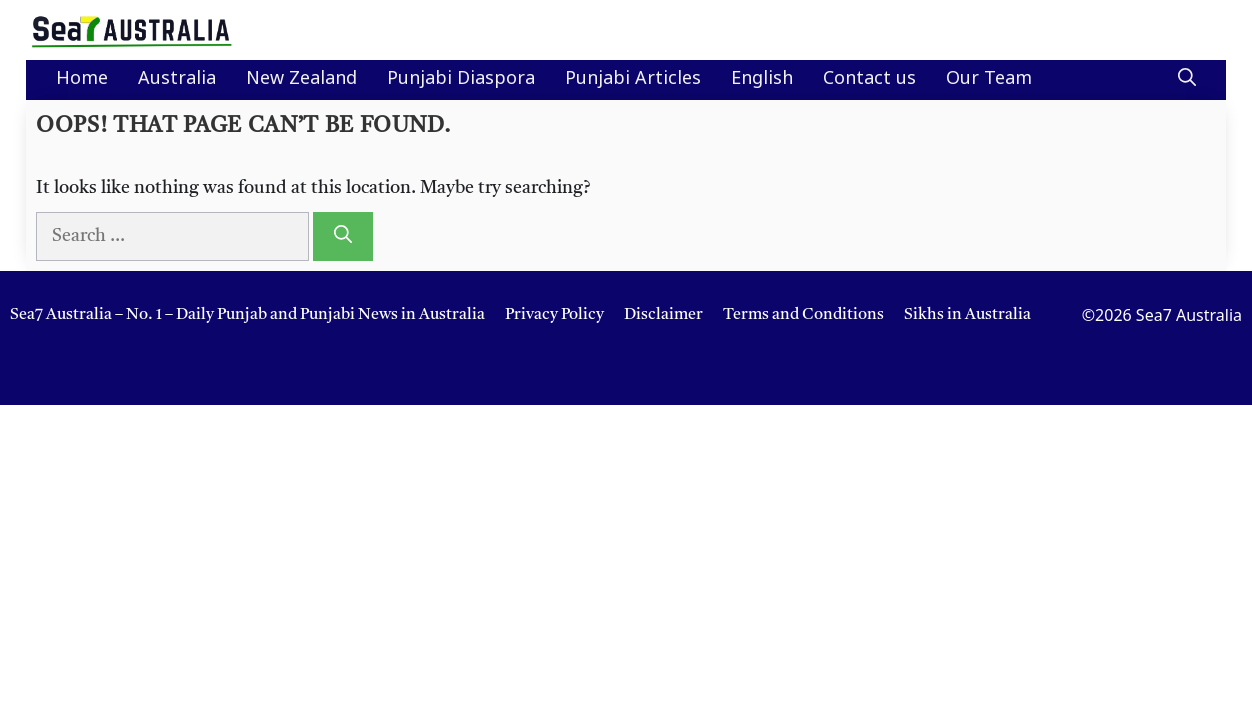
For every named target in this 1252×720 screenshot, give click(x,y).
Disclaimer (663, 315)
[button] (1187, 80)
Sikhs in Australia (967, 315)
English (762, 79)
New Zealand (301, 79)
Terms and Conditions (803, 315)
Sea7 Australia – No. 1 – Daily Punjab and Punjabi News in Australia (247, 315)
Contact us (869, 79)
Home (82, 79)
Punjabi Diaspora (461, 79)
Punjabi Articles (633, 79)
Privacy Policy (554, 315)
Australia (177, 79)
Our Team (989, 79)
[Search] (343, 236)
